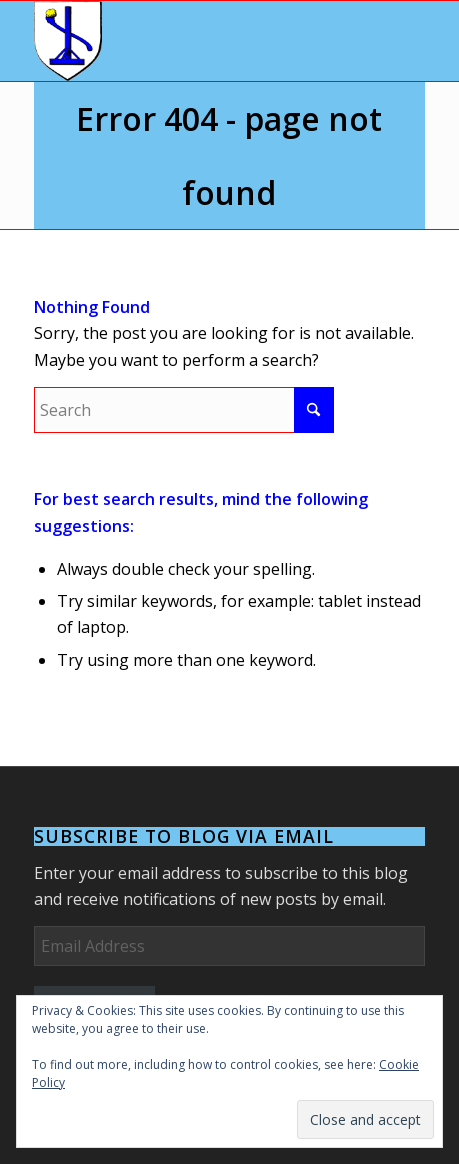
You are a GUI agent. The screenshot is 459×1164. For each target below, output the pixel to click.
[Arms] (190, 41)
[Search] (184, 410)
